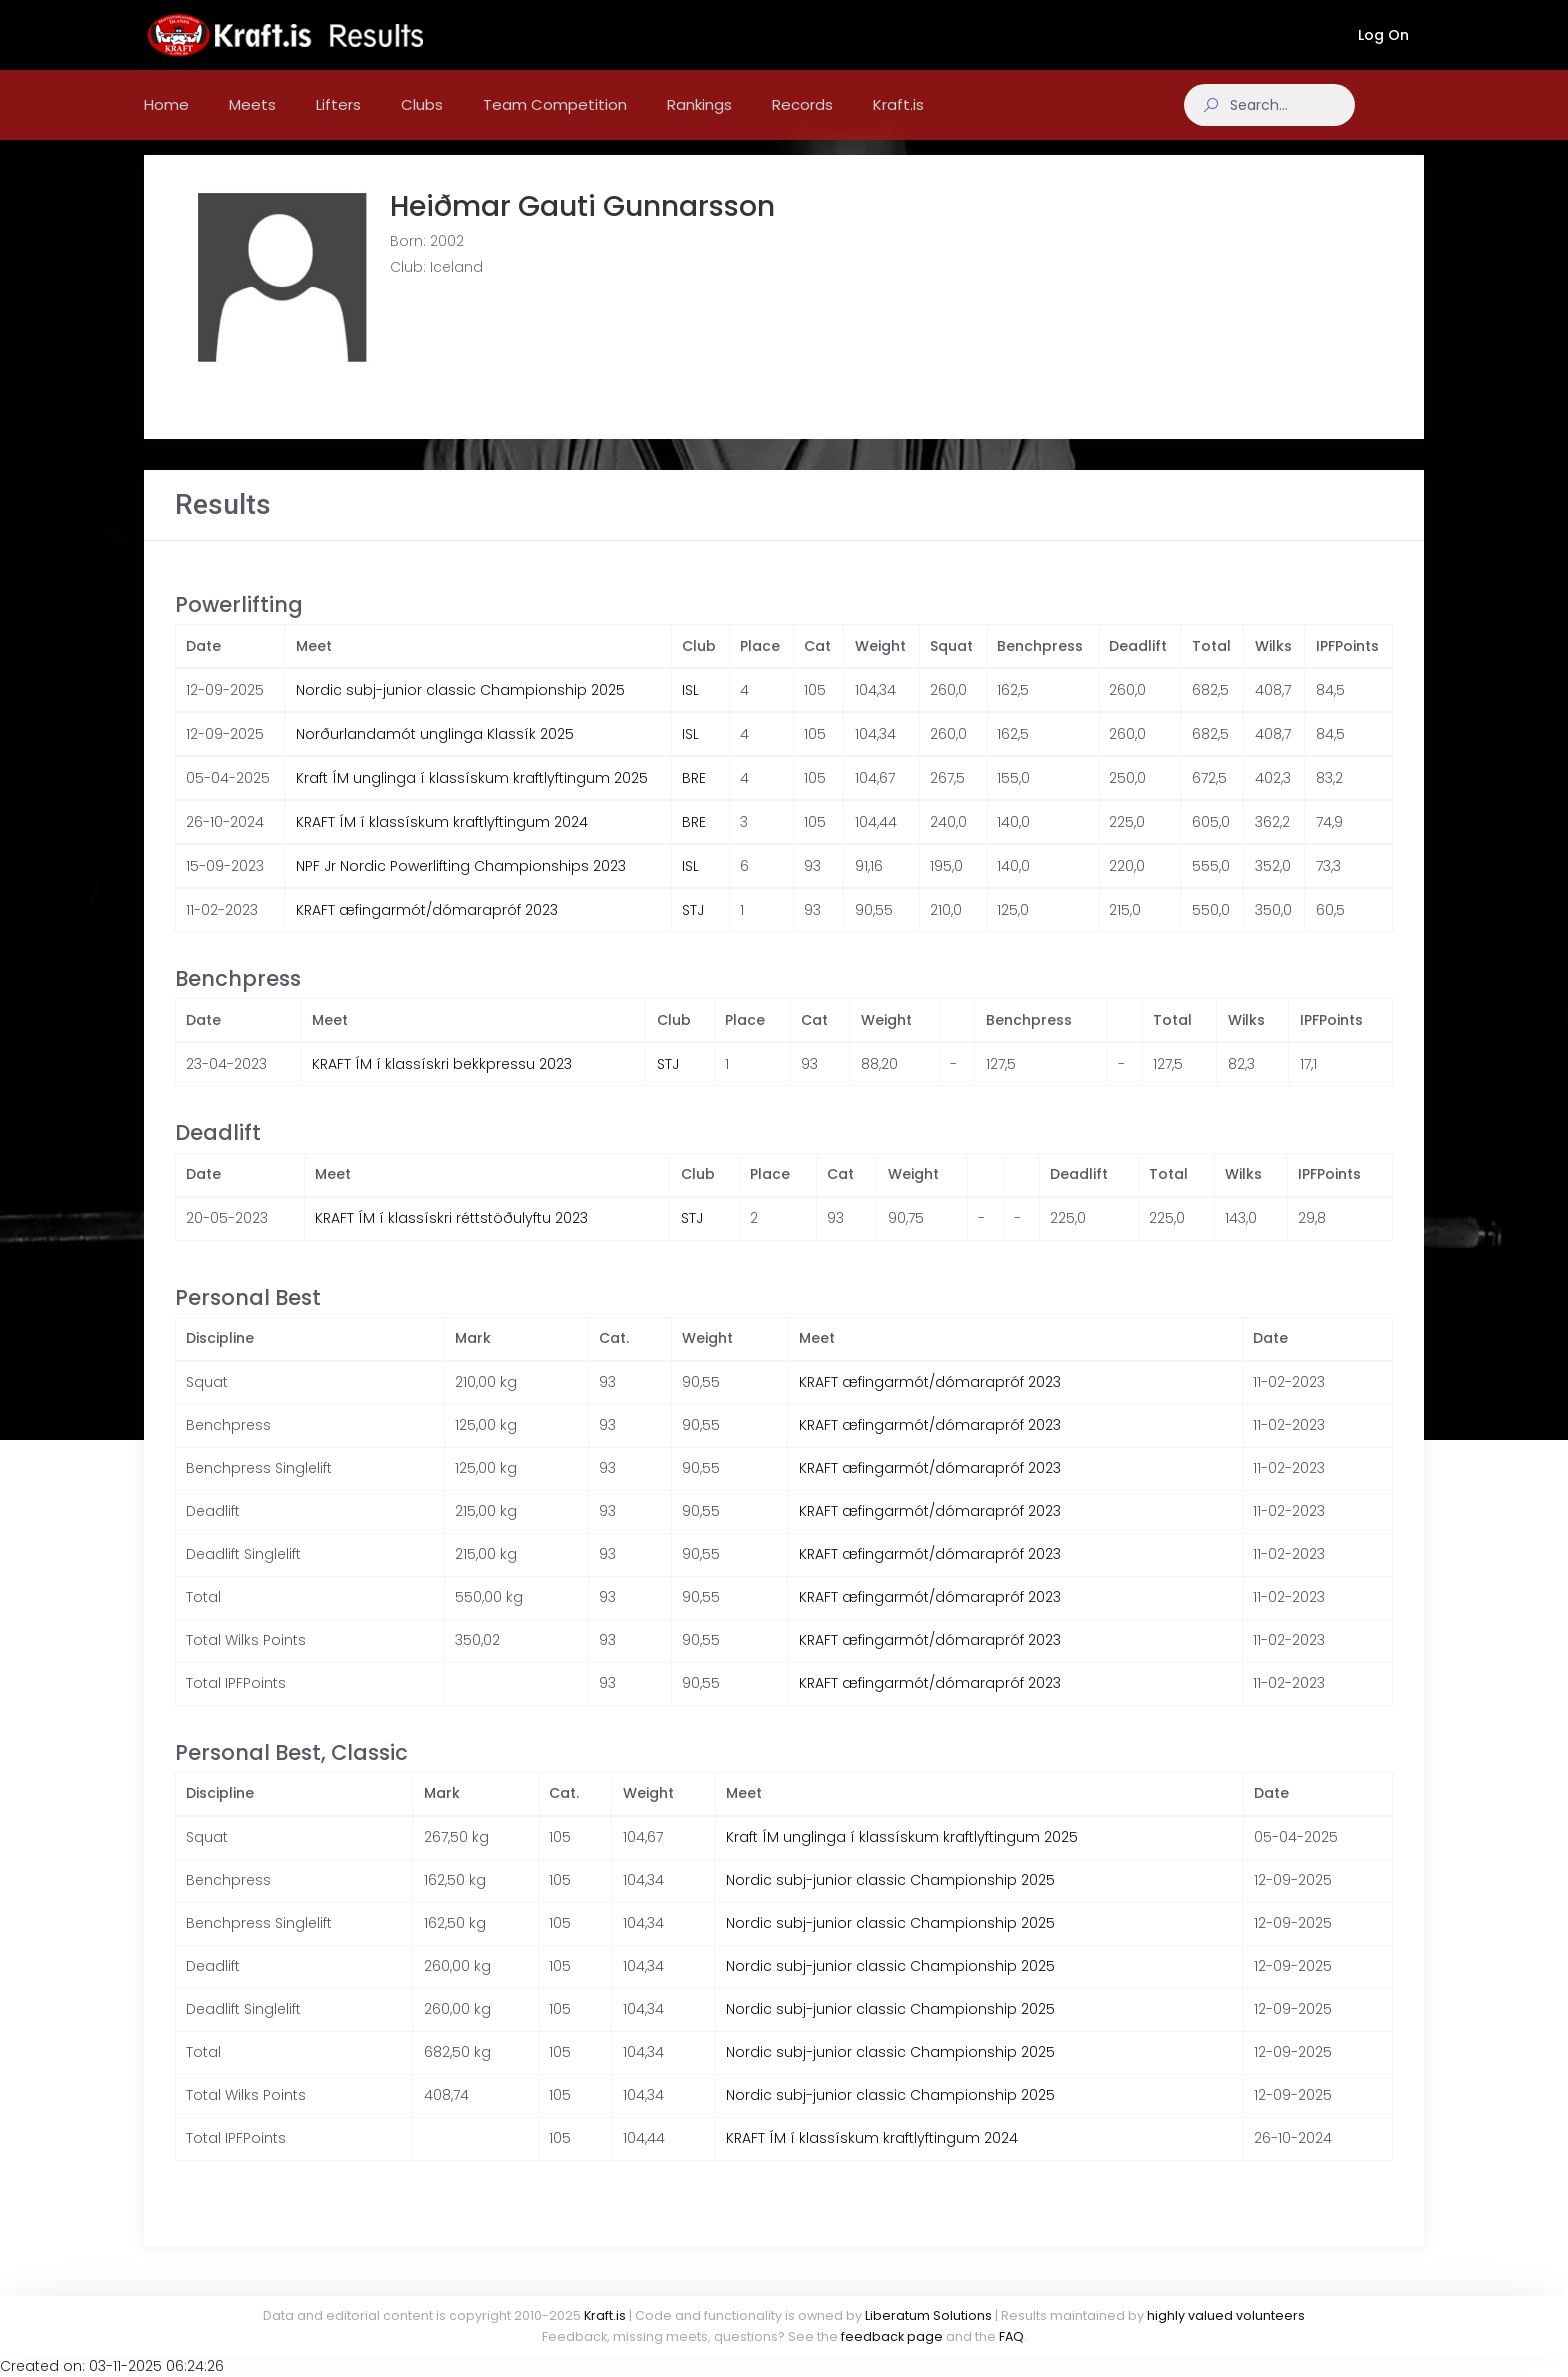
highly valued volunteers (1226, 2315)
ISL (690, 710)
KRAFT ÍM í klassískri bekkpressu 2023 (442, 1084)
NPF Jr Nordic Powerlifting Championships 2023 (461, 886)
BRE (694, 798)
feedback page (892, 2336)
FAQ (1011, 2336)
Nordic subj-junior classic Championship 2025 (460, 710)
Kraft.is (605, 2315)
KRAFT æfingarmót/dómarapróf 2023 (427, 930)
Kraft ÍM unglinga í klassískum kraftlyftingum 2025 (472, 798)
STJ (693, 930)
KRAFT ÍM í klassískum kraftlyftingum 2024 (442, 842)
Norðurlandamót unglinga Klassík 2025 (435, 754)
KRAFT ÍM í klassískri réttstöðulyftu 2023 (451, 1238)
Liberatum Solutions (928, 2315)
